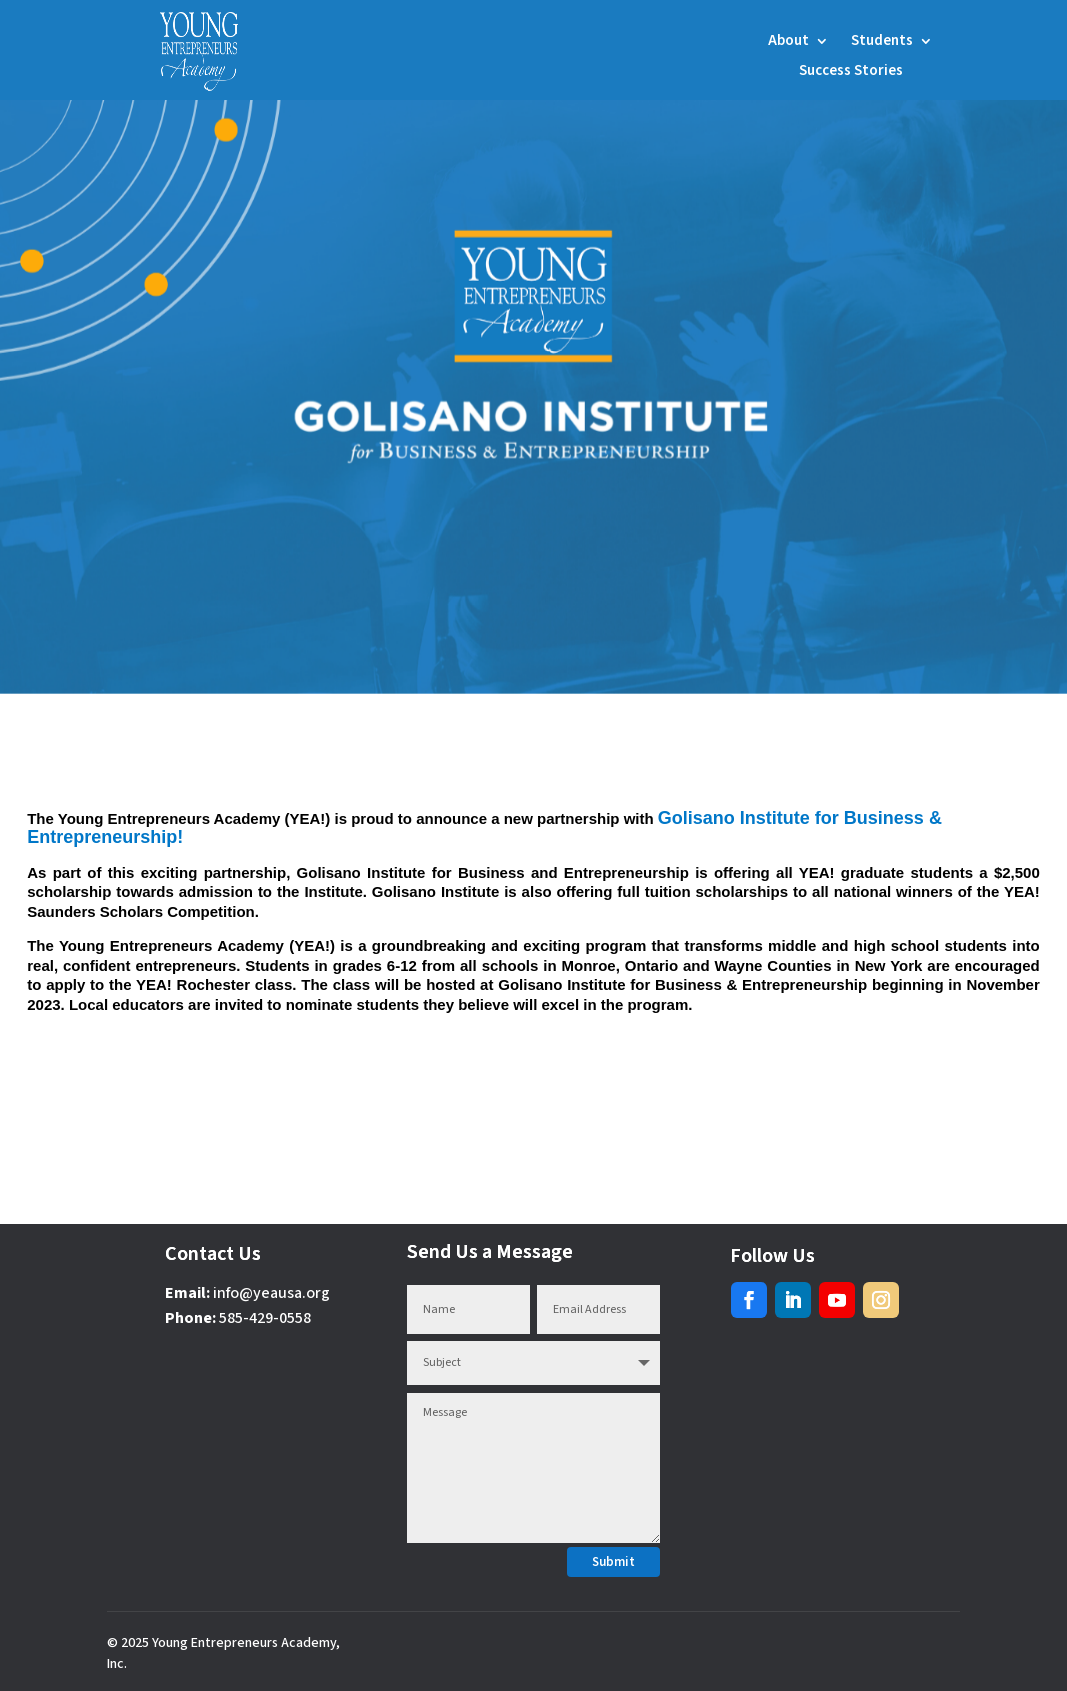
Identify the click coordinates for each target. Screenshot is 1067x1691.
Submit (613, 1562)
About (788, 42)
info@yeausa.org (271, 1293)
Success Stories (851, 72)
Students (882, 42)
